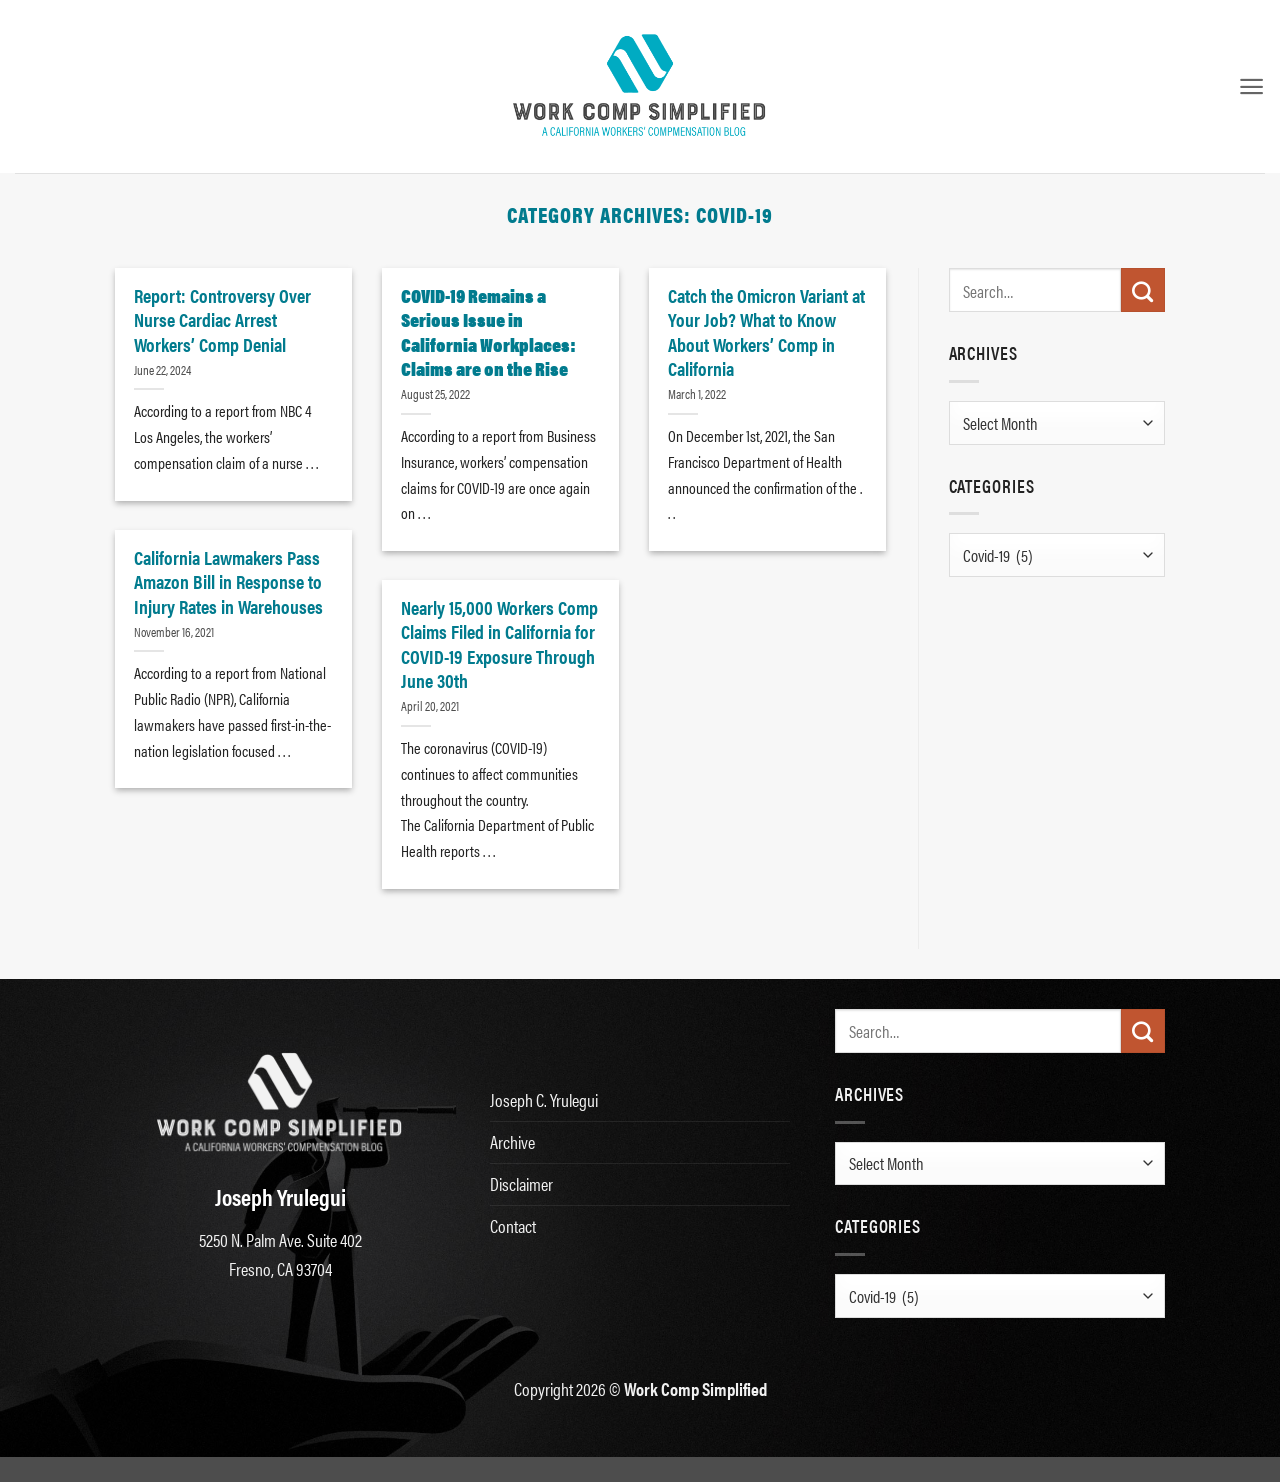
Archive (512, 1141)
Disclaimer (521, 1183)
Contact (513, 1225)
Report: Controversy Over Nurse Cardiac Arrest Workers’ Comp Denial (222, 319)
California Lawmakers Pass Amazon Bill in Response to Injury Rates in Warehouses (228, 581)
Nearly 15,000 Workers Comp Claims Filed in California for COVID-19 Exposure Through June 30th (499, 643)
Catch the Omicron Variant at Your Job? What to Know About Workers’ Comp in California (766, 331)
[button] (1251, 86)
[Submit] (1143, 290)
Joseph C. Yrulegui (544, 1099)
